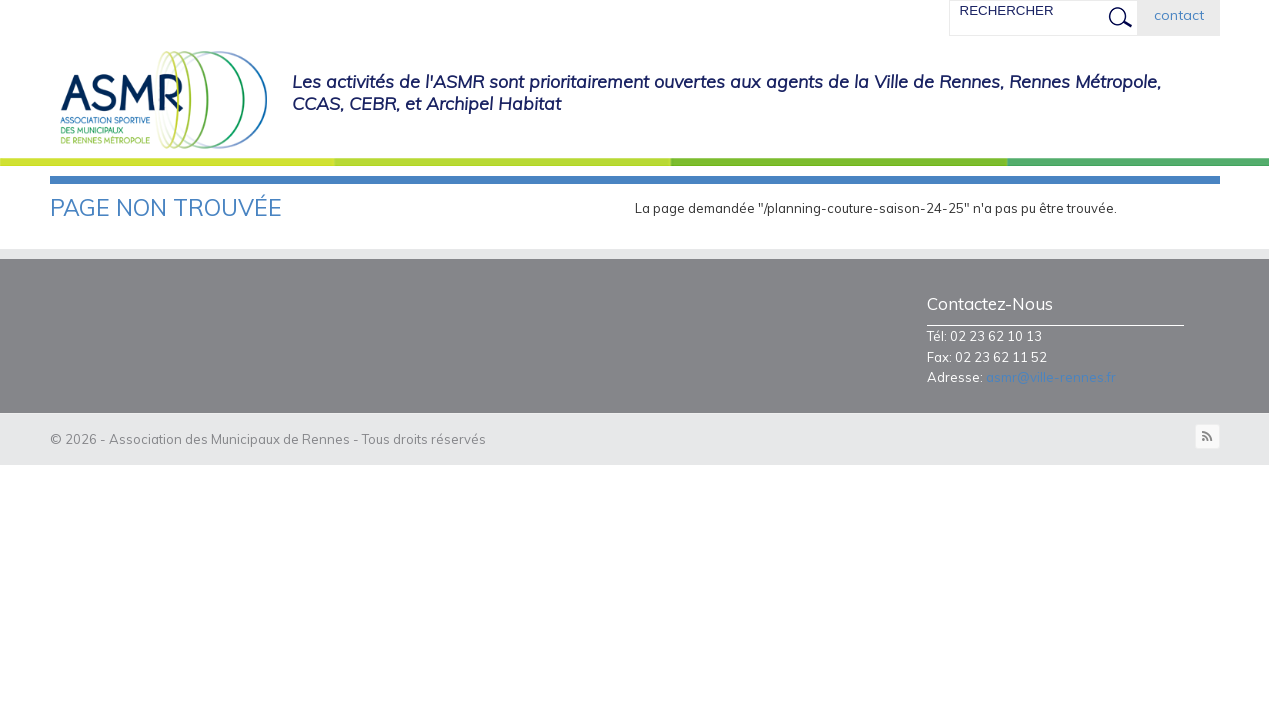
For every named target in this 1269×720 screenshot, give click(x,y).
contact (1179, 15)
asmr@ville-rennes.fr (1051, 377)
